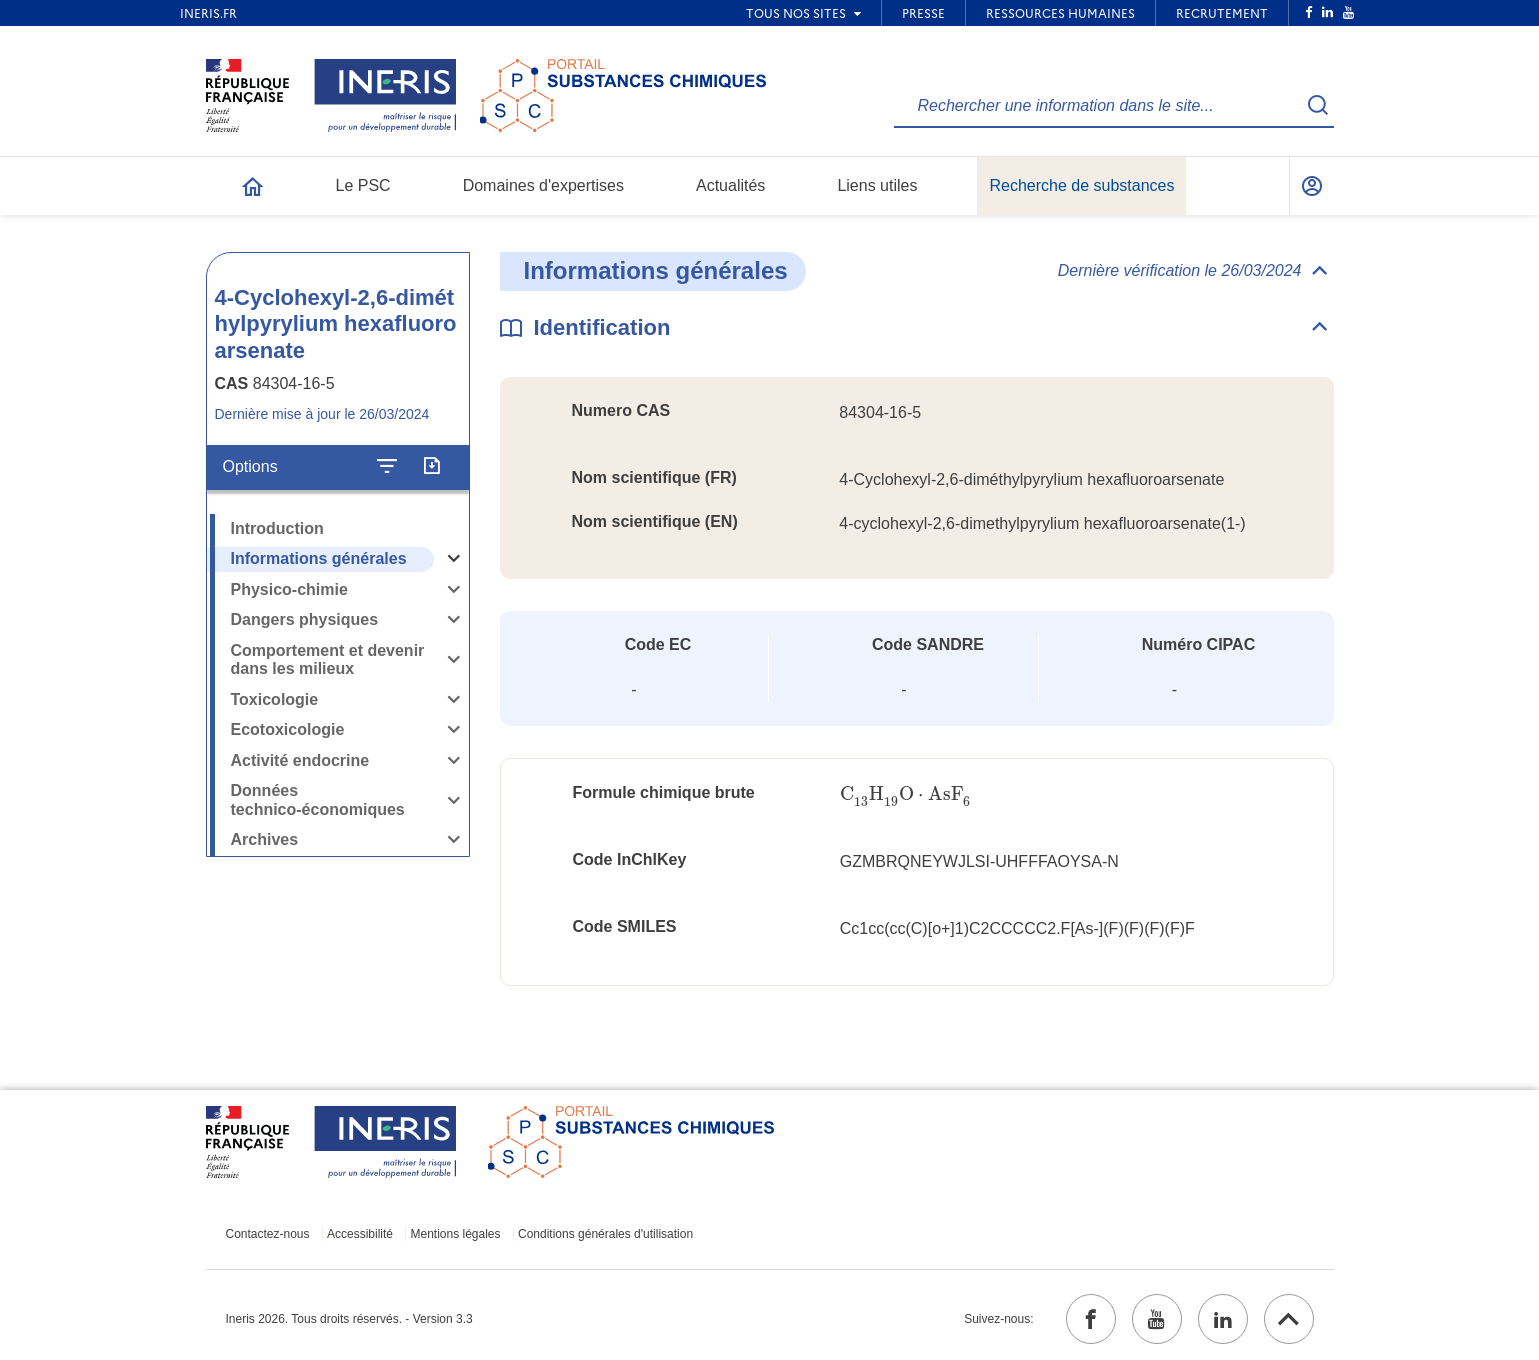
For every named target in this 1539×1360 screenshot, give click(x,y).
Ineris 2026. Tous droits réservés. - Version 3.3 (349, 1319)
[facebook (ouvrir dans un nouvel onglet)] (1091, 1319)
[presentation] (905, 794)
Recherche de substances (1081, 185)
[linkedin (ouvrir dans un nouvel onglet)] (1223, 1319)
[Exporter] (431, 467)
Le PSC (363, 185)
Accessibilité (360, 1234)
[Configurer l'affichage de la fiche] (387, 467)
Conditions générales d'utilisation (605, 1234)
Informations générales (319, 558)
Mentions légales (455, 1234)
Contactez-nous (268, 1234)
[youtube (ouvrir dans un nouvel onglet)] (1157, 1319)
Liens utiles (877, 185)
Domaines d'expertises (543, 185)
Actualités (730, 185)
